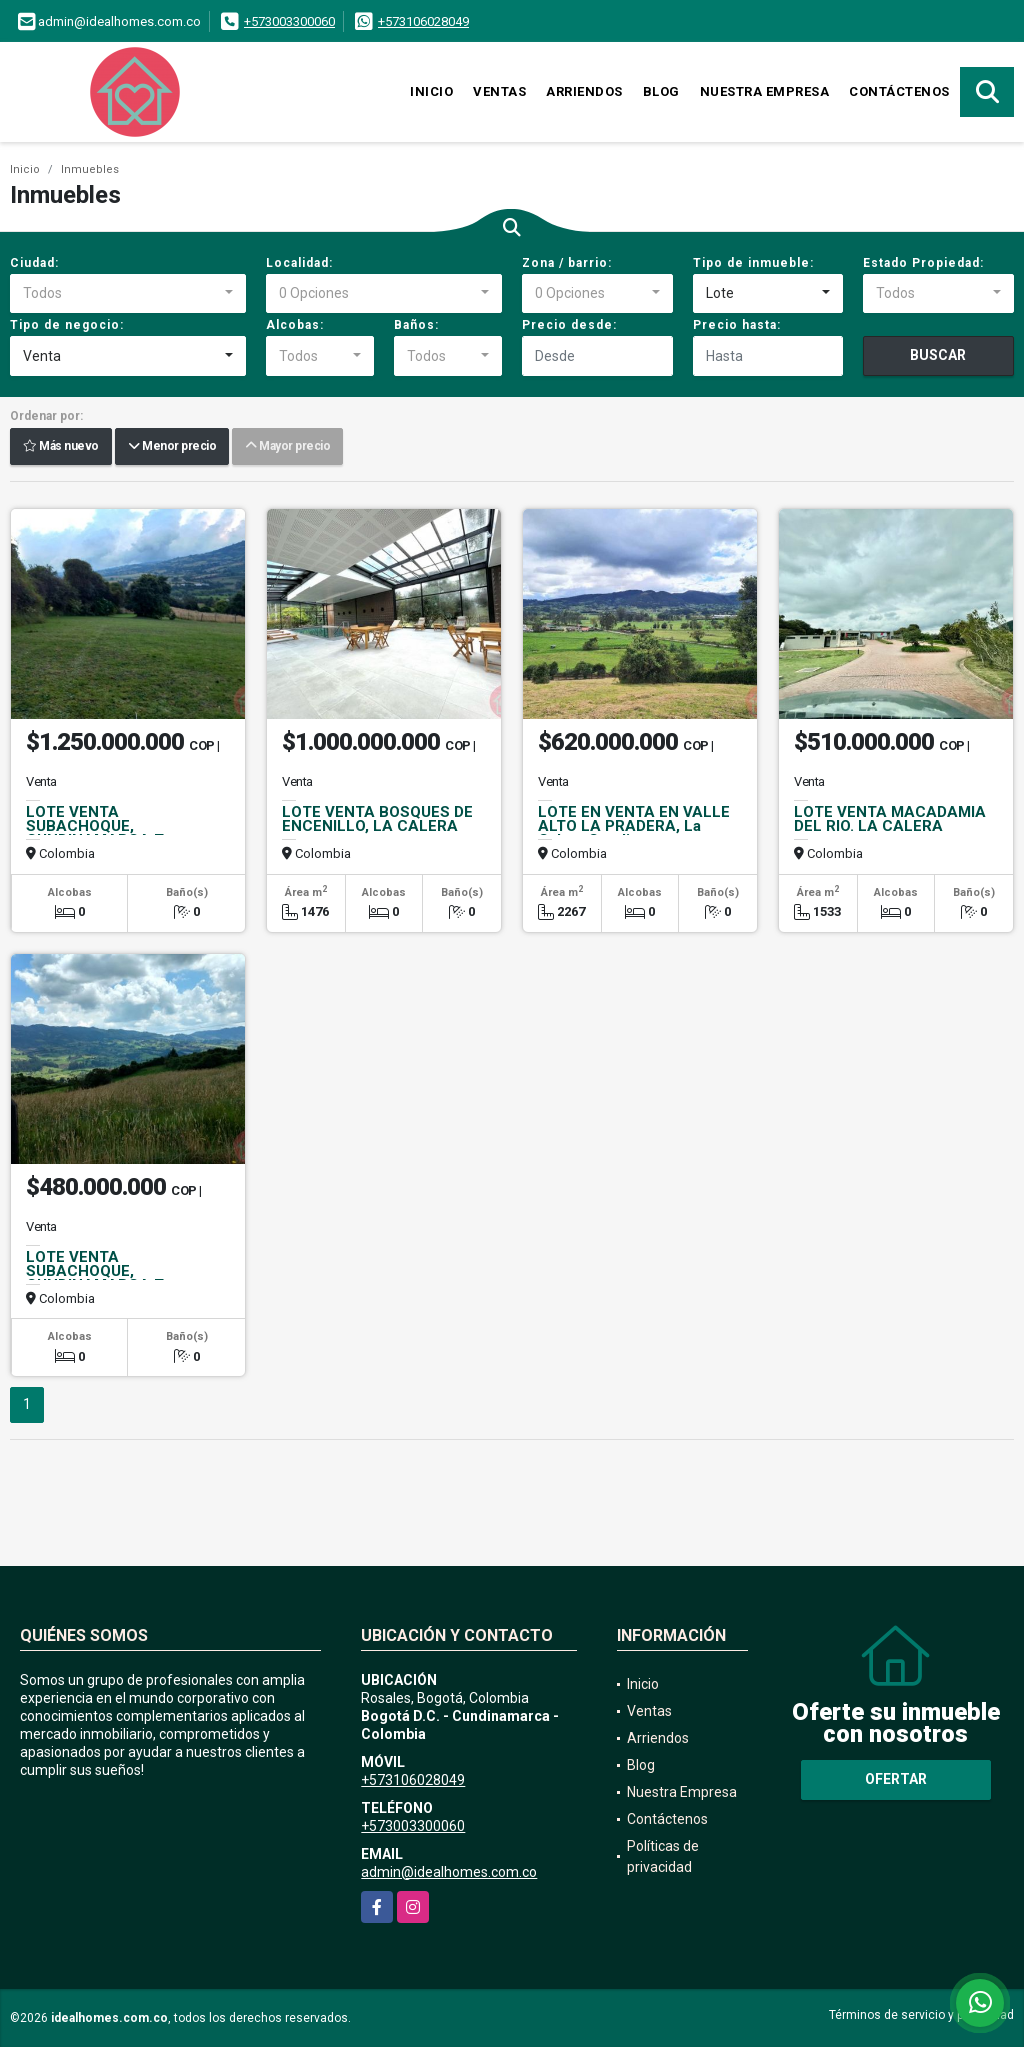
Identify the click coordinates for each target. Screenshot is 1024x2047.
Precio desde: (569, 325)
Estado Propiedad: (923, 263)
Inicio (431, 91)
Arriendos (584, 91)
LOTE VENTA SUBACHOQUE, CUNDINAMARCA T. (96, 826)
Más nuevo (61, 447)
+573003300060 (289, 21)
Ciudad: (34, 263)
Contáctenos (899, 91)
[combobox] (128, 294)
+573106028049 (423, 21)
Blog (661, 91)
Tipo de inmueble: (753, 263)
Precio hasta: (737, 325)
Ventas (499, 91)
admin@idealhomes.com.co (449, 1872)
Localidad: (299, 263)
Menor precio (172, 447)
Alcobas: (295, 325)
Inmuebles (90, 169)
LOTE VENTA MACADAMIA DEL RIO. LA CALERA (890, 819)
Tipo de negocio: (67, 325)
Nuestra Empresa (765, 91)
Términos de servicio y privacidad (921, 2015)
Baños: (416, 325)
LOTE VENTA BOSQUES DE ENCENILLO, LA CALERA (377, 819)
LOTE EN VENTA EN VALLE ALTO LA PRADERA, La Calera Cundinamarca (634, 826)
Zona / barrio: (567, 263)
